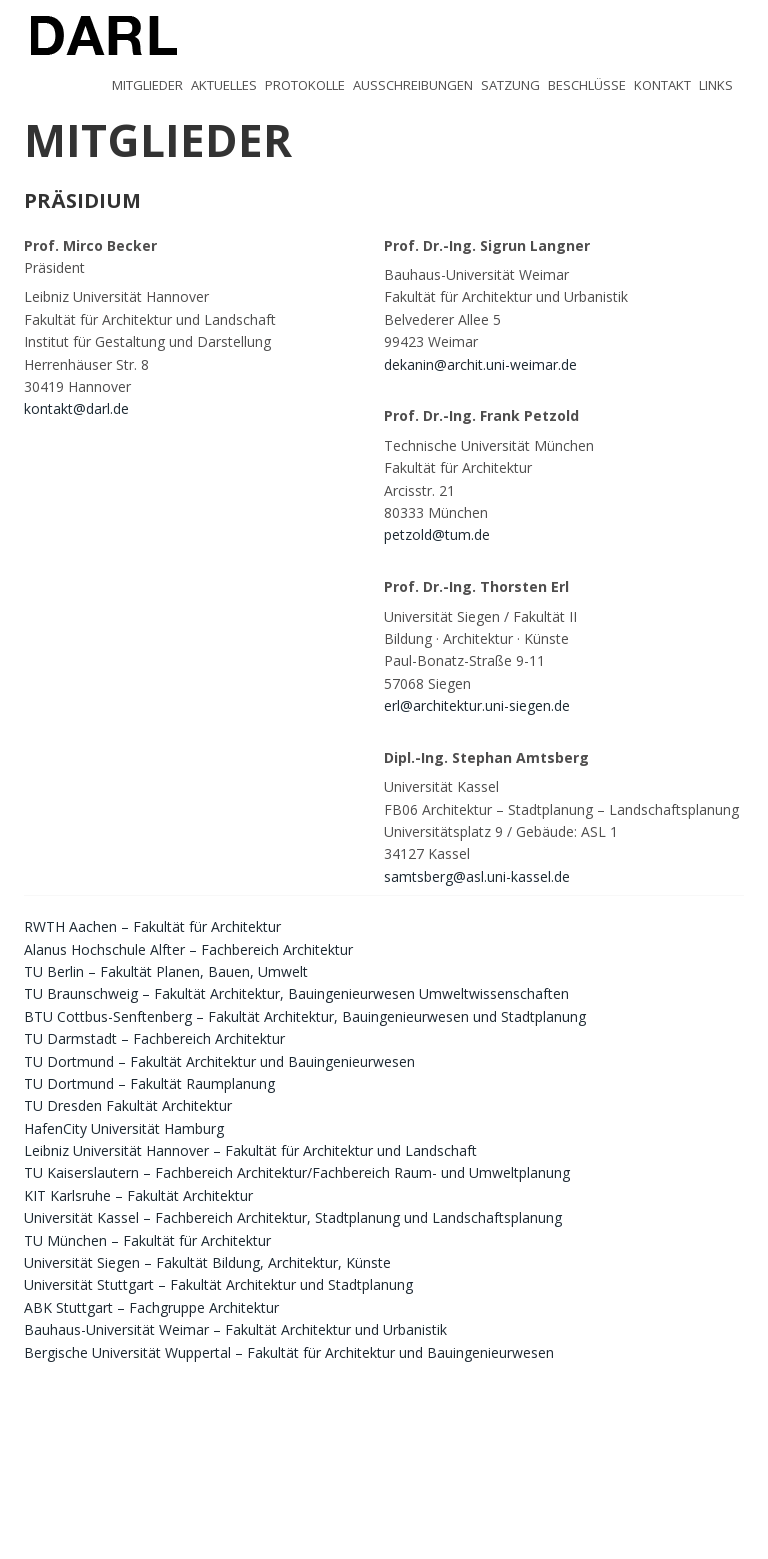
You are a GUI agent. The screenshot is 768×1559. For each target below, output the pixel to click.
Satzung (510, 85)
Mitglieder (147, 85)
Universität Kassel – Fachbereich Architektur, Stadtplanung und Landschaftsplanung (293, 1217)
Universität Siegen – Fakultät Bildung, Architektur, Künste (207, 1262)
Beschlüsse (587, 85)
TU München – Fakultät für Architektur (147, 1240)
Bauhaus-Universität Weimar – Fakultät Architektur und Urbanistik (235, 1329)
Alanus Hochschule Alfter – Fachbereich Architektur (188, 949)
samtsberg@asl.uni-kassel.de (477, 876)
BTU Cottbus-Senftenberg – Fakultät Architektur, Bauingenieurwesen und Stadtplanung (305, 1016)
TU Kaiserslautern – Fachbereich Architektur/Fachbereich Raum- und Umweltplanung (297, 1172)
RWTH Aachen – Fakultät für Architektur (152, 926)
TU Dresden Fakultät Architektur (128, 1105)
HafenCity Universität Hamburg (124, 1128)
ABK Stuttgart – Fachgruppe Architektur (151, 1307)
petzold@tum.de (437, 534)
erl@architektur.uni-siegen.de (477, 705)
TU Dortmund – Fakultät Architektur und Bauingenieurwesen (219, 1061)
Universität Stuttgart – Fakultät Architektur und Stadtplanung (218, 1284)
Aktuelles (224, 85)
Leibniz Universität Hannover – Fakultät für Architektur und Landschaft (250, 1150)
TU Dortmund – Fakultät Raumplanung (149, 1083)
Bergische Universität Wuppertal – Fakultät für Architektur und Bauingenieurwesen (289, 1352)
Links (716, 85)
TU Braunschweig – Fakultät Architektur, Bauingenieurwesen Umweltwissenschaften (296, 993)
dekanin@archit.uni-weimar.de (480, 364)
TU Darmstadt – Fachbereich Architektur (154, 1038)
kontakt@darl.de (76, 408)
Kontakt (662, 85)
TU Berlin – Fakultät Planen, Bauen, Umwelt (166, 971)
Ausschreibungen (413, 85)
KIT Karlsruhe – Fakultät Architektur (138, 1195)
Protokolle (305, 85)
